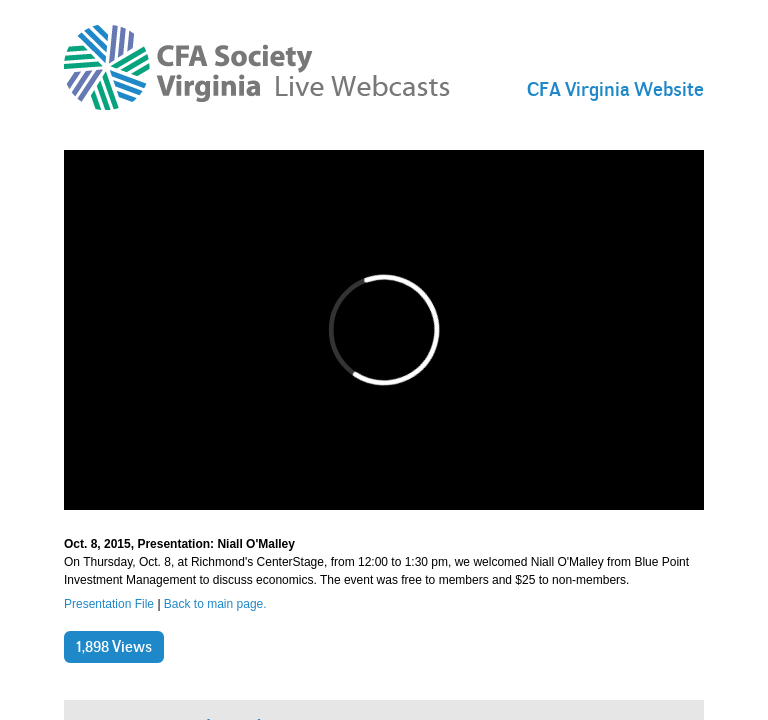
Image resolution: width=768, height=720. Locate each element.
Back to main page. (215, 604)
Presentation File (109, 604)
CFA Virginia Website (615, 89)
